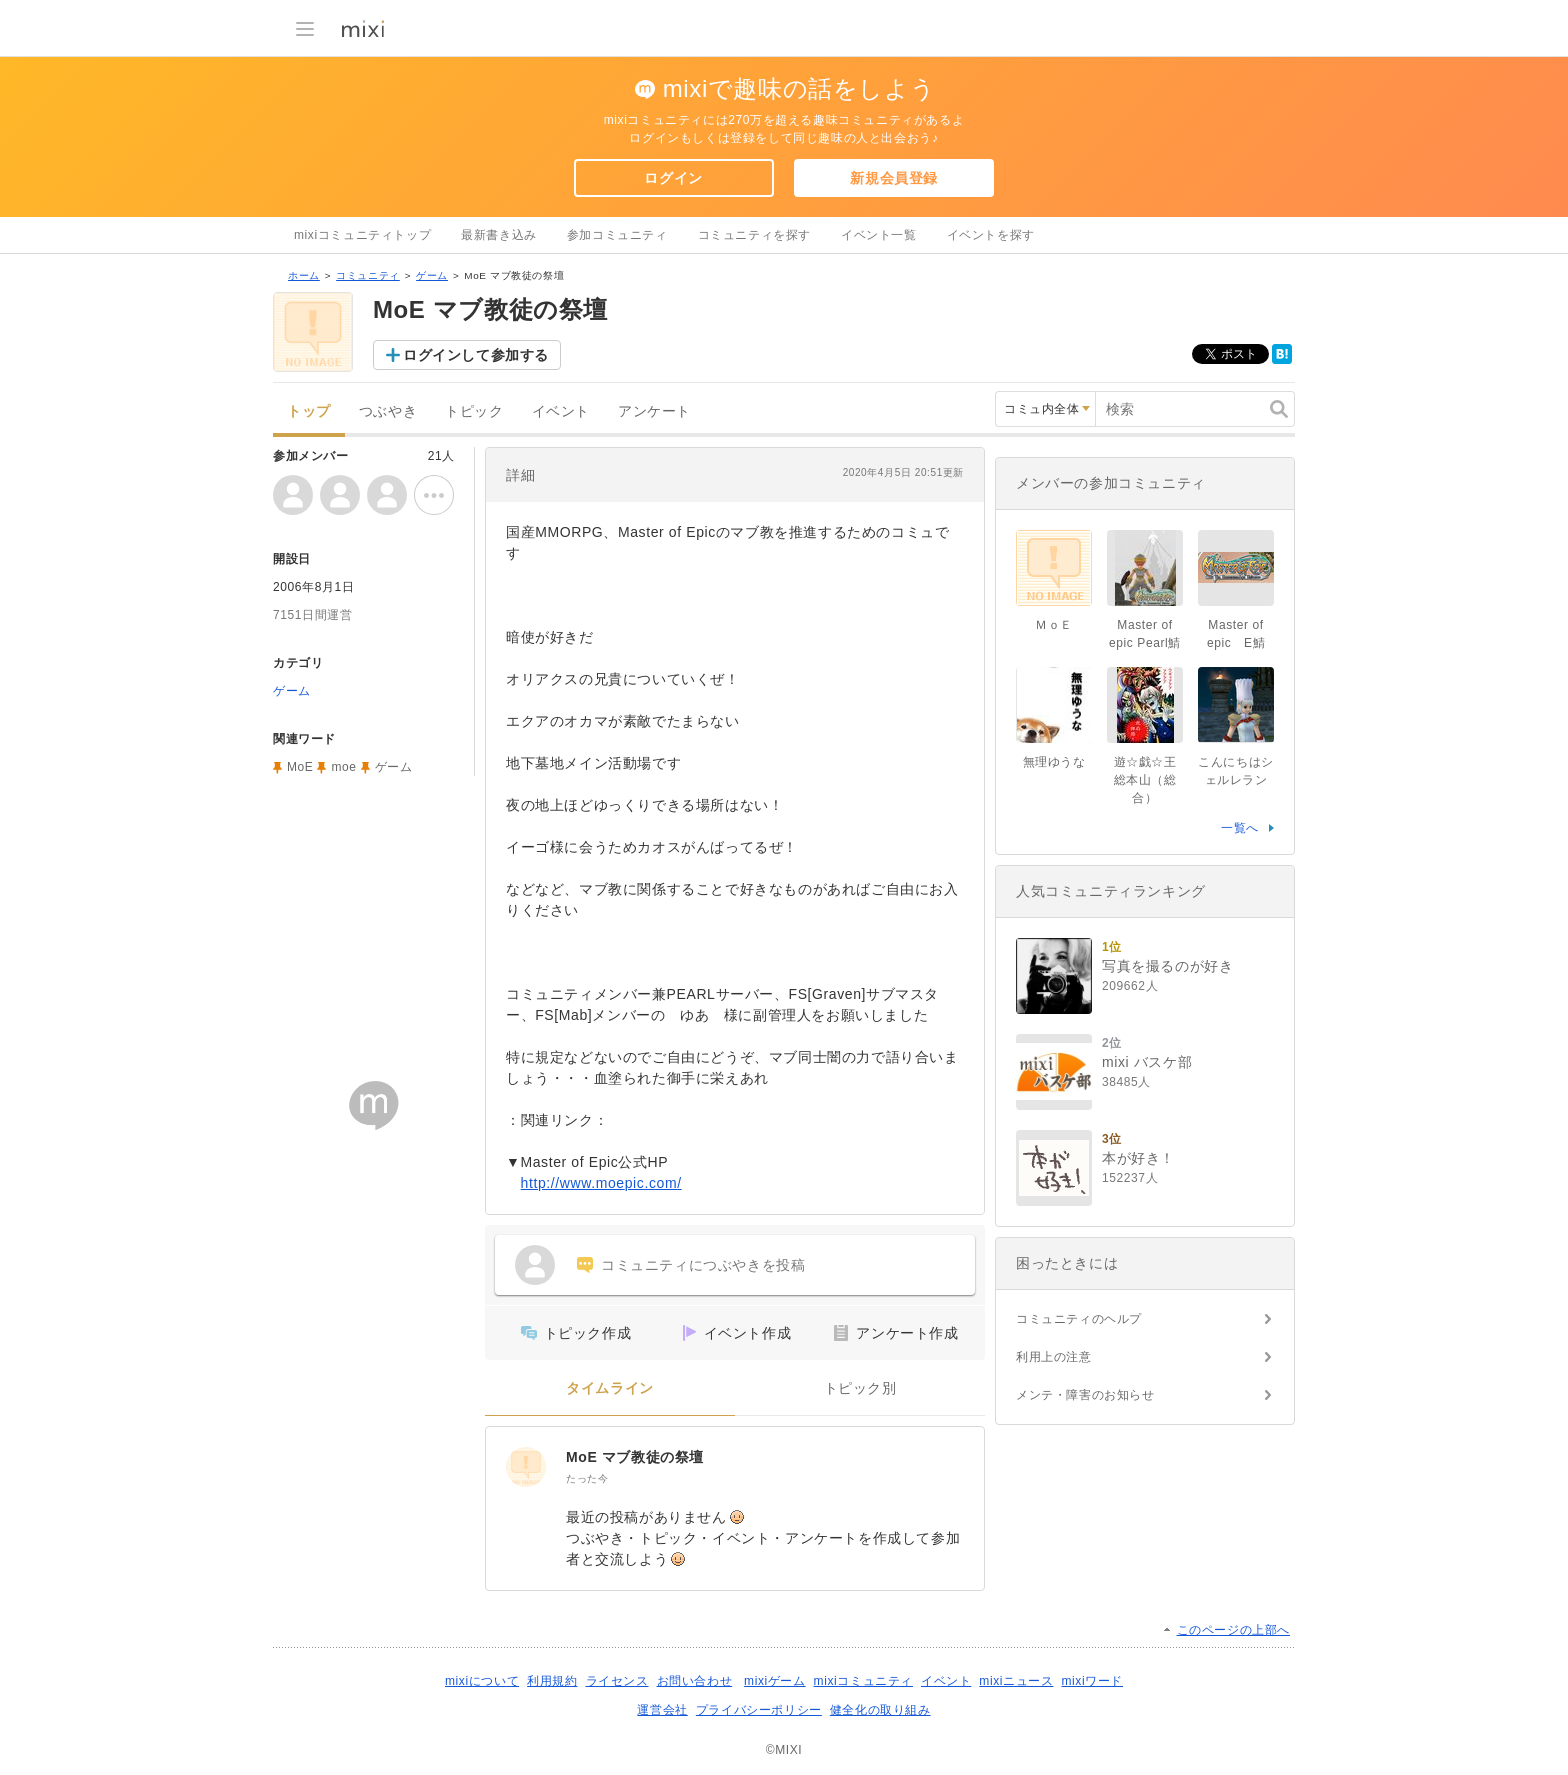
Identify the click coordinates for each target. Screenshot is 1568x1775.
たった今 (587, 1478)
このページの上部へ (1233, 1630)
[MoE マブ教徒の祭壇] (526, 1467)
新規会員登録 (894, 178)
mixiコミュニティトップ (362, 235)
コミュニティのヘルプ (1079, 1319)
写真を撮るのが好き (1167, 966)
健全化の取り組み (880, 1710)
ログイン (673, 178)
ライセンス (617, 1681)
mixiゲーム (775, 1681)
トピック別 (860, 1388)
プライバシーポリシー (759, 1710)
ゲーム (432, 275)
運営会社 (662, 1710)
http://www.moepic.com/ (601, 1183)
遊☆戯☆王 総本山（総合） (1145, 780)
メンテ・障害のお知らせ (1085, 1395)
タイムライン (610, 1388)
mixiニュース (1016, 1681)
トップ (309, 411)
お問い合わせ (695, 1681)
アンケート (654, 411)
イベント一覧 (879, 235)
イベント (561, 411)
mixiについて (482, 1681)
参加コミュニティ (617, 235)
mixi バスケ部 (1147, 1062)
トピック (474, 411)
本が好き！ (1138, 1158)
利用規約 (552, 1681)
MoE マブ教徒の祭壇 (635, 1457)
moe (343, 767)
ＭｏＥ (1054, 625)
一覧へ (1240, 828)
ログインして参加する (476, 355)
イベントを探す (991, 235)
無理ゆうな (1054, 762)
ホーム (304, 275)
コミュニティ (368, 275)
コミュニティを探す (754, 235)
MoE (300, 767)
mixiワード (1092, 1681)
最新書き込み (499, 235)
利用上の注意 (1054, 1357)
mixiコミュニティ (863, 1681)
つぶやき (388, 411)
